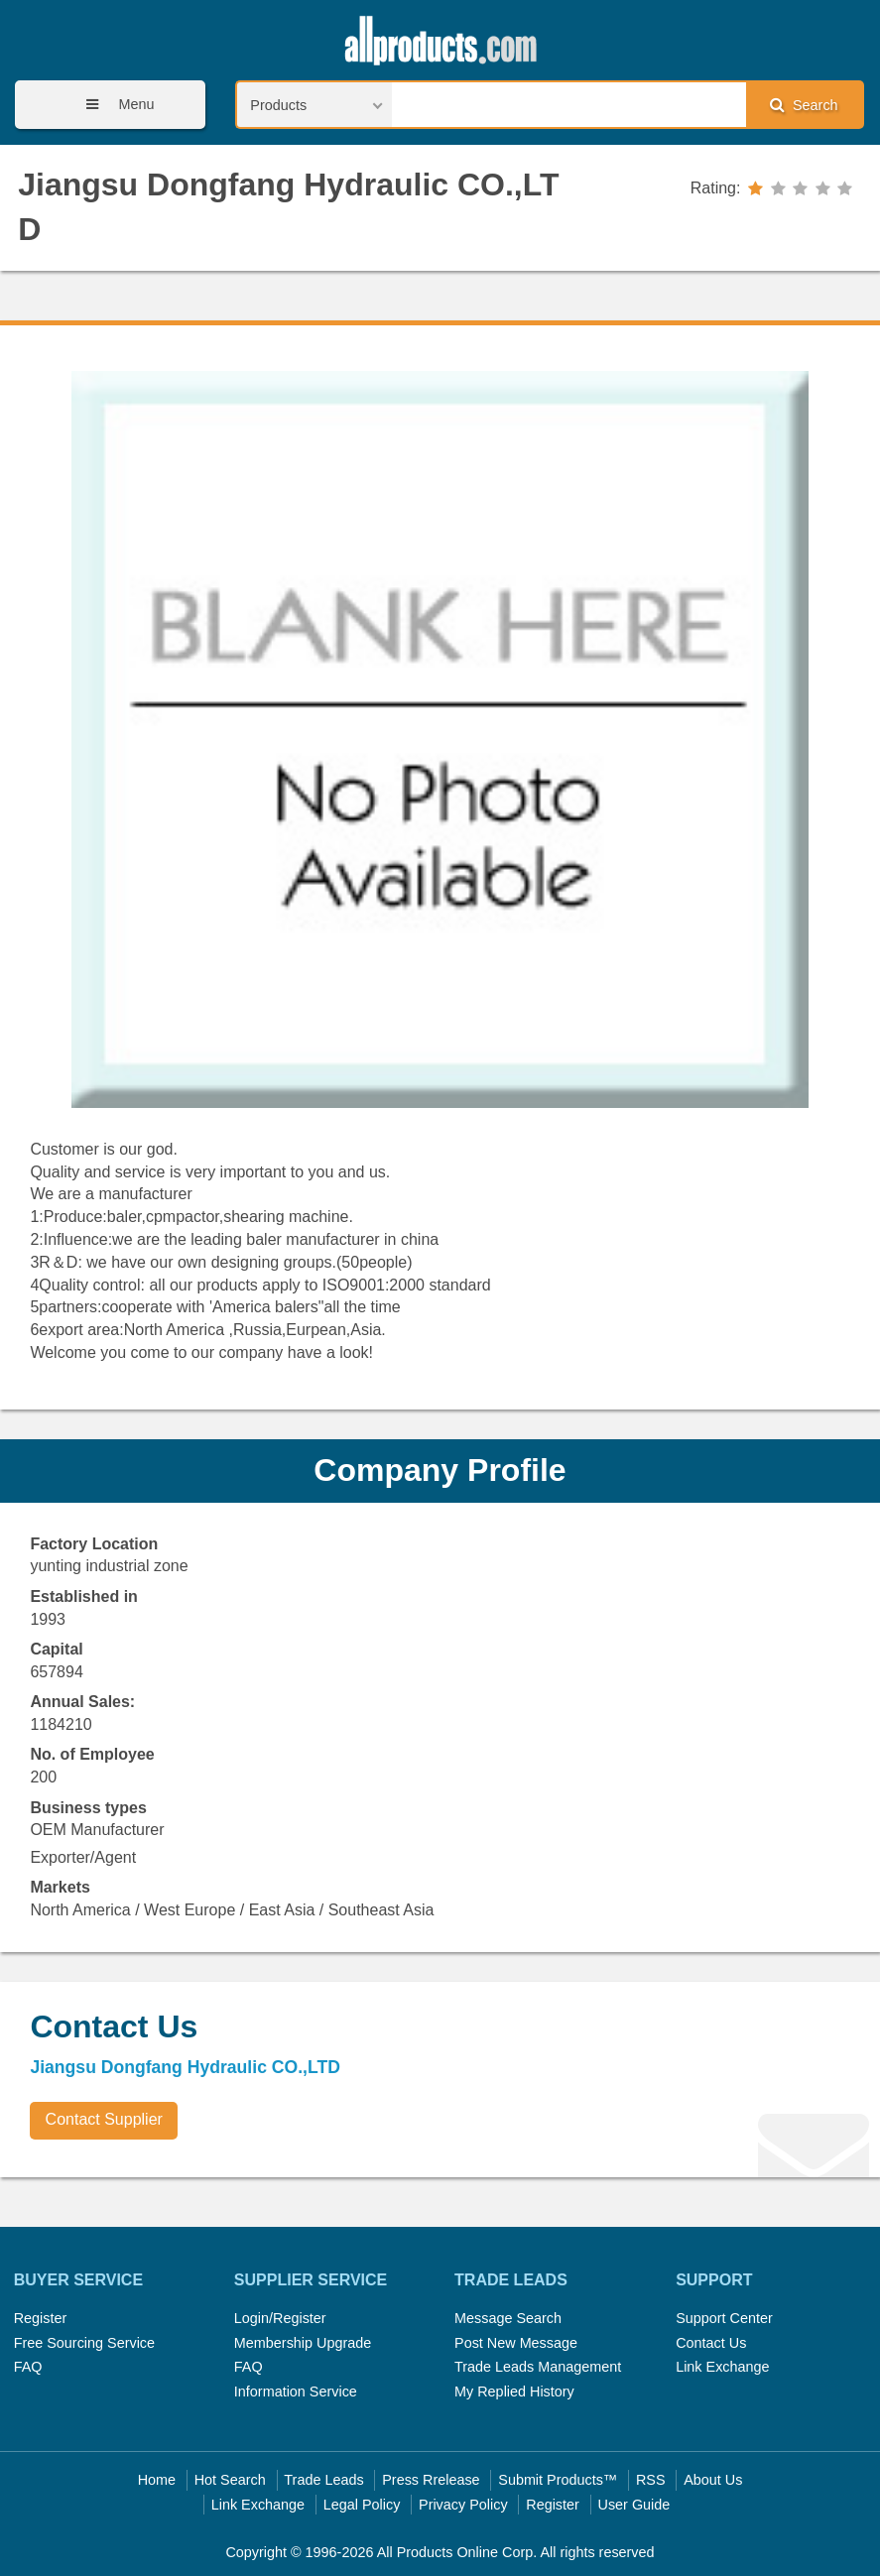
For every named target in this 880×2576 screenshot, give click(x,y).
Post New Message (515, 2343)
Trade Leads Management (537, 2367)
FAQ (28, 2367)
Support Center (724, 2318)
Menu (113, 104)
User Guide (634, 2505)
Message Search (508, 2318)
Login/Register (280, 2318)
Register (40, 2318)
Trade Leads (323, 2480)
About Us (713, 2480)
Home (157, 2480)
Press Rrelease (430, 2480)
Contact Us (711, 2343)
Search (803, 104)
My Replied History (514, 2391)
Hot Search (230, 2480)
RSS (651, 2480)
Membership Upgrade (302, 2343)
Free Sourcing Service (84, 2343)
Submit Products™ (557, 2480)
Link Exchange (722, 2367)
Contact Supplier (104, 2119)
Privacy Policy (463, 2505)
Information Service (295, 2391)
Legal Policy (362, 2505)
